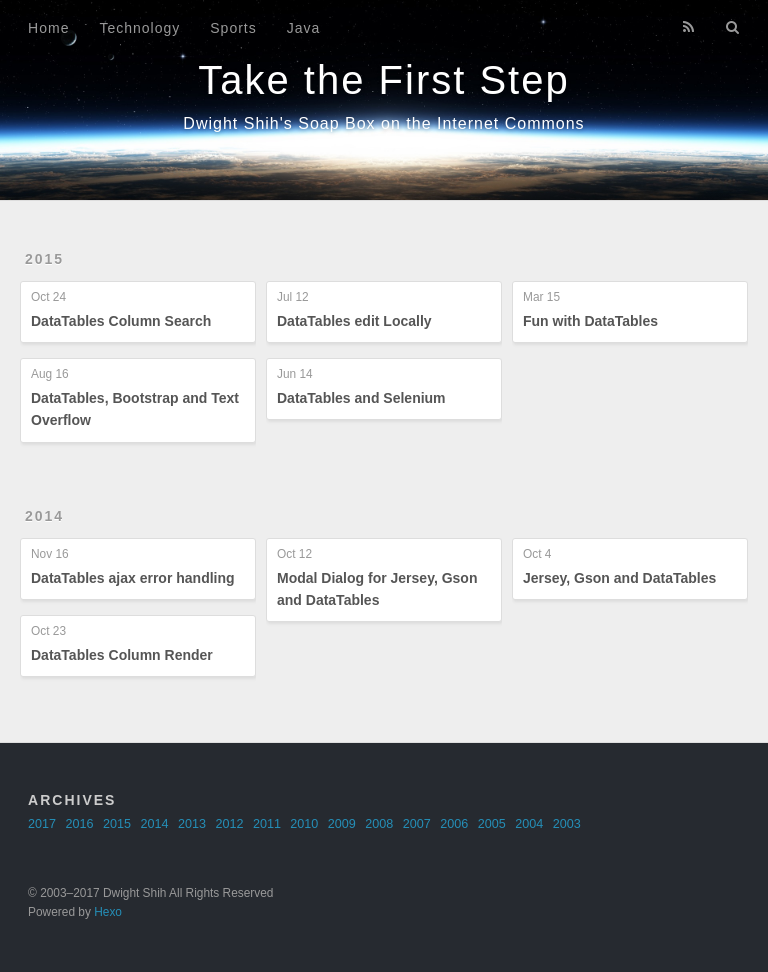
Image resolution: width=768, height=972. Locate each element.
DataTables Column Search (121, 321)
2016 (80, 824)
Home (48, 28)
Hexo (108, 912)
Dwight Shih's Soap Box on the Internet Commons (383, 123)
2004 (529, 824)
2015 (44, 259)
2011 (267, 824)
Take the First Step (383, 80)
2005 (492, 824)
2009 (342, 824)
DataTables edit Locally (354, 321)
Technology (139, 28)
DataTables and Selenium (361, 398)
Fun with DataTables (590, 321)
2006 (454, 824)
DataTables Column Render (122, 655)
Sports (233, 28)
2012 (229, 824)
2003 (567, 824)
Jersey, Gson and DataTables (619, 578)
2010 (304, 824)
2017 (42, 824)
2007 (417, 824)
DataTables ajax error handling (133, 578)
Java (304, 28)
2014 (44, 516)
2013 (192, 824)
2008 (379, 824)
